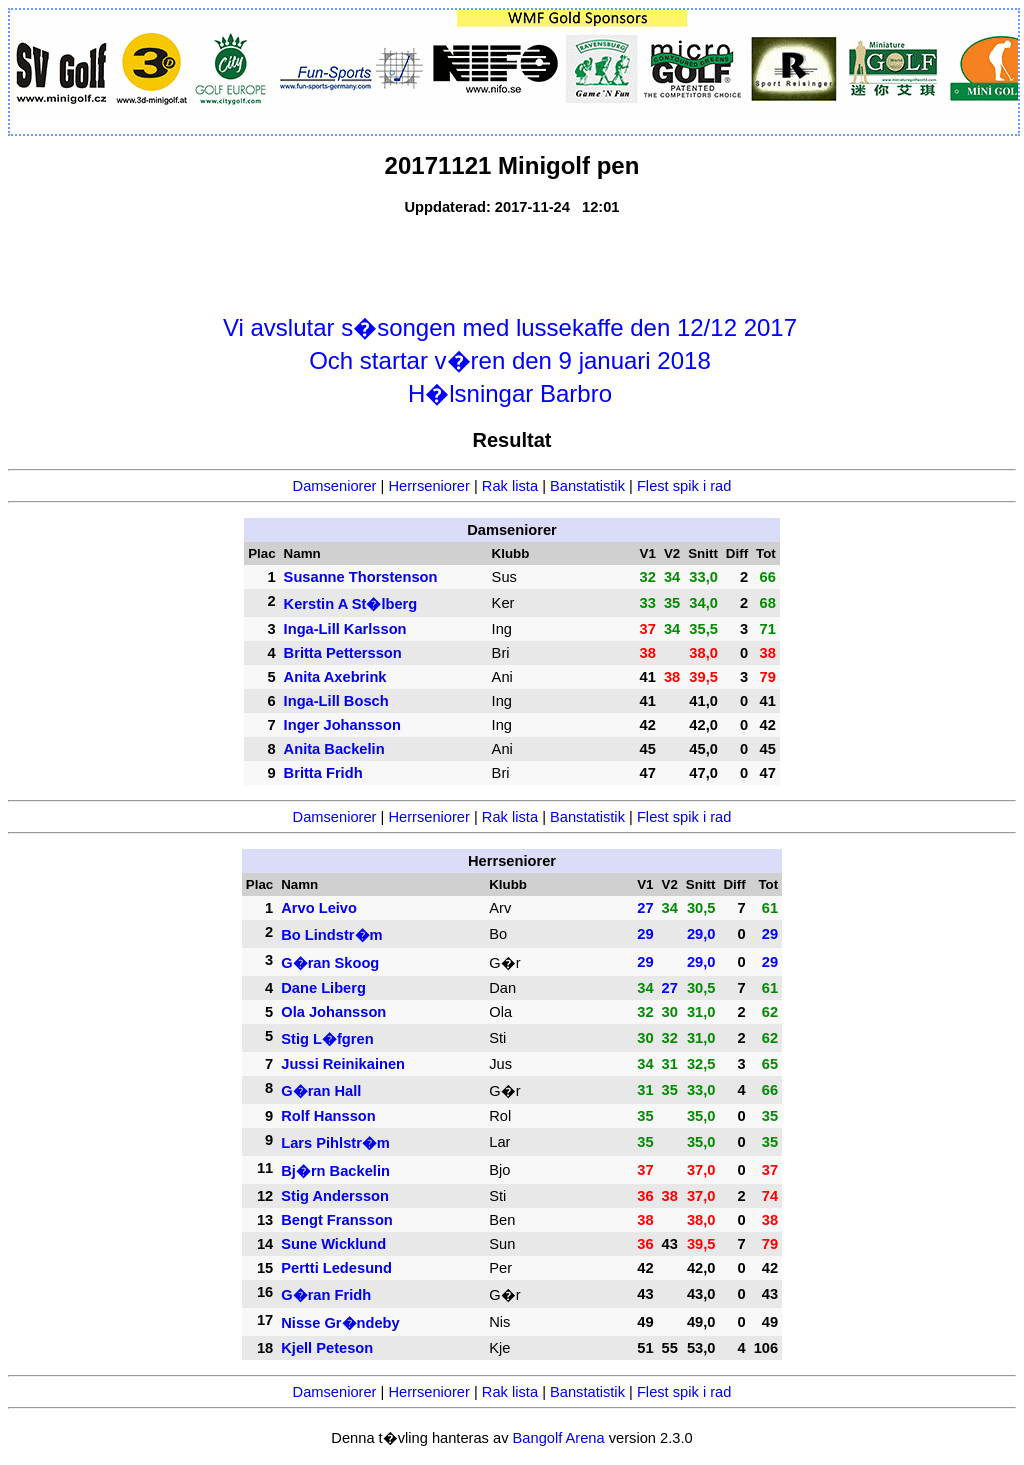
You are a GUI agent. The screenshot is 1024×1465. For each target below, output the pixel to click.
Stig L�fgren (327, 1039)
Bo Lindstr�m (331, 935)
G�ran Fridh (326, 1295)
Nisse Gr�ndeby (340, 1323)
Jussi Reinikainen (343, 1064)
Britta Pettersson (343, 653)
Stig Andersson (335, 1196)
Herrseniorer (428, 486)
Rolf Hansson (328, 1116)
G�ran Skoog (330, 963)
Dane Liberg (323, 988)
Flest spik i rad (684, 486)
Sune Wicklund (333, 1244)
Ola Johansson (333, 1012)
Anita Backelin (334, 749)
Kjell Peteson (327, 1348)
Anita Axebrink (335, 677)
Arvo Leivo (319, 908)
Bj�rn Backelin (335, 1171)
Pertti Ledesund (336, 1268)
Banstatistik (587, 486)
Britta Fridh (323, 773)
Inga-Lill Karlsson (345, 629)
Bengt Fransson (337, 1220)
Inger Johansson (342, 725)
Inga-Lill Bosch (336, 701)
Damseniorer (335, 486)
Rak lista (510, 486)
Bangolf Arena (559, 1438)
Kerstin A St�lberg (351, 604)
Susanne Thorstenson (361, 577)
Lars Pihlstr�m (335, 1143)
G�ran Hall (321, 1091)
